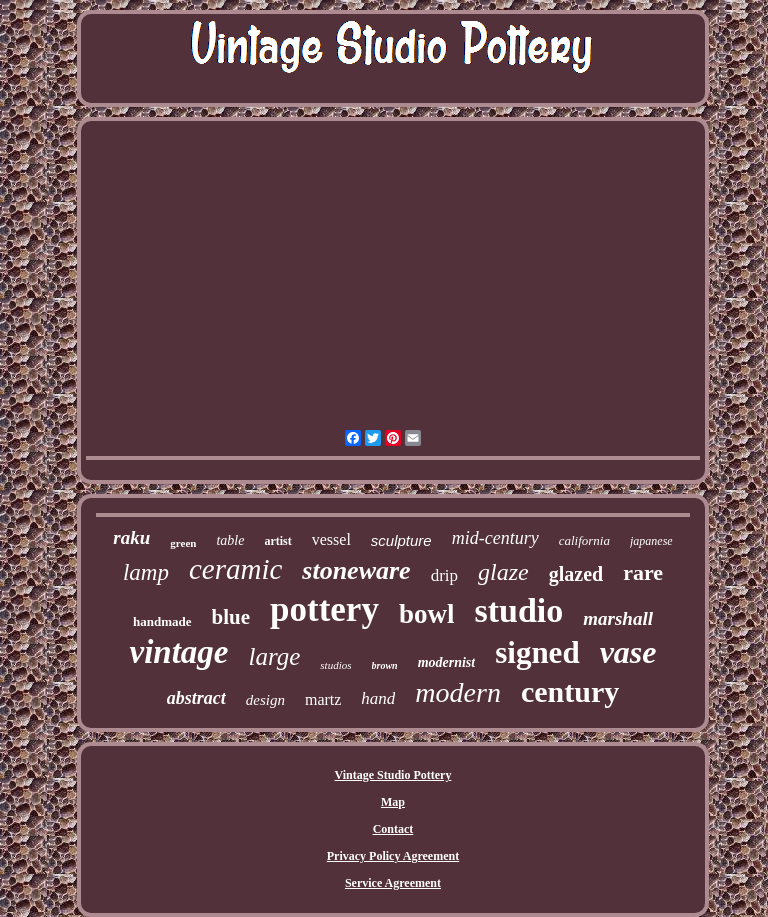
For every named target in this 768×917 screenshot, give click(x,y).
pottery (324, 609)
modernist (447, 662)
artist (277, 541)
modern (458, 692)
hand (378, 698)
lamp (146, 572)
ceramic (235, 569)
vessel (331, 539)
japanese (651, 541)
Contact (393, 829)
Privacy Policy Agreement (393, 856)
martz (323, 699)
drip (444, 575)
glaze (503, 572)
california (584, 540)
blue (231, 617)
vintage (178, 652)
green (183, 543)
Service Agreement (393, 883)
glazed (576, 574)
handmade (162, 621)
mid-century (495, 538)
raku (131, 537)
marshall (618, 618)
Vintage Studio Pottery (393, 775)
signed (537, 652)
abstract (196, 698)
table (230, 540)
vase (628, 652)
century (570, 691)
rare (643, 572)
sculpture (401, 540)
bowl (427, 614)
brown (385, 665)
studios (335, 665)
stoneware (356, 570)
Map (393, 802)
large (274, 656)
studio (518, 610)
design (265, 700)
